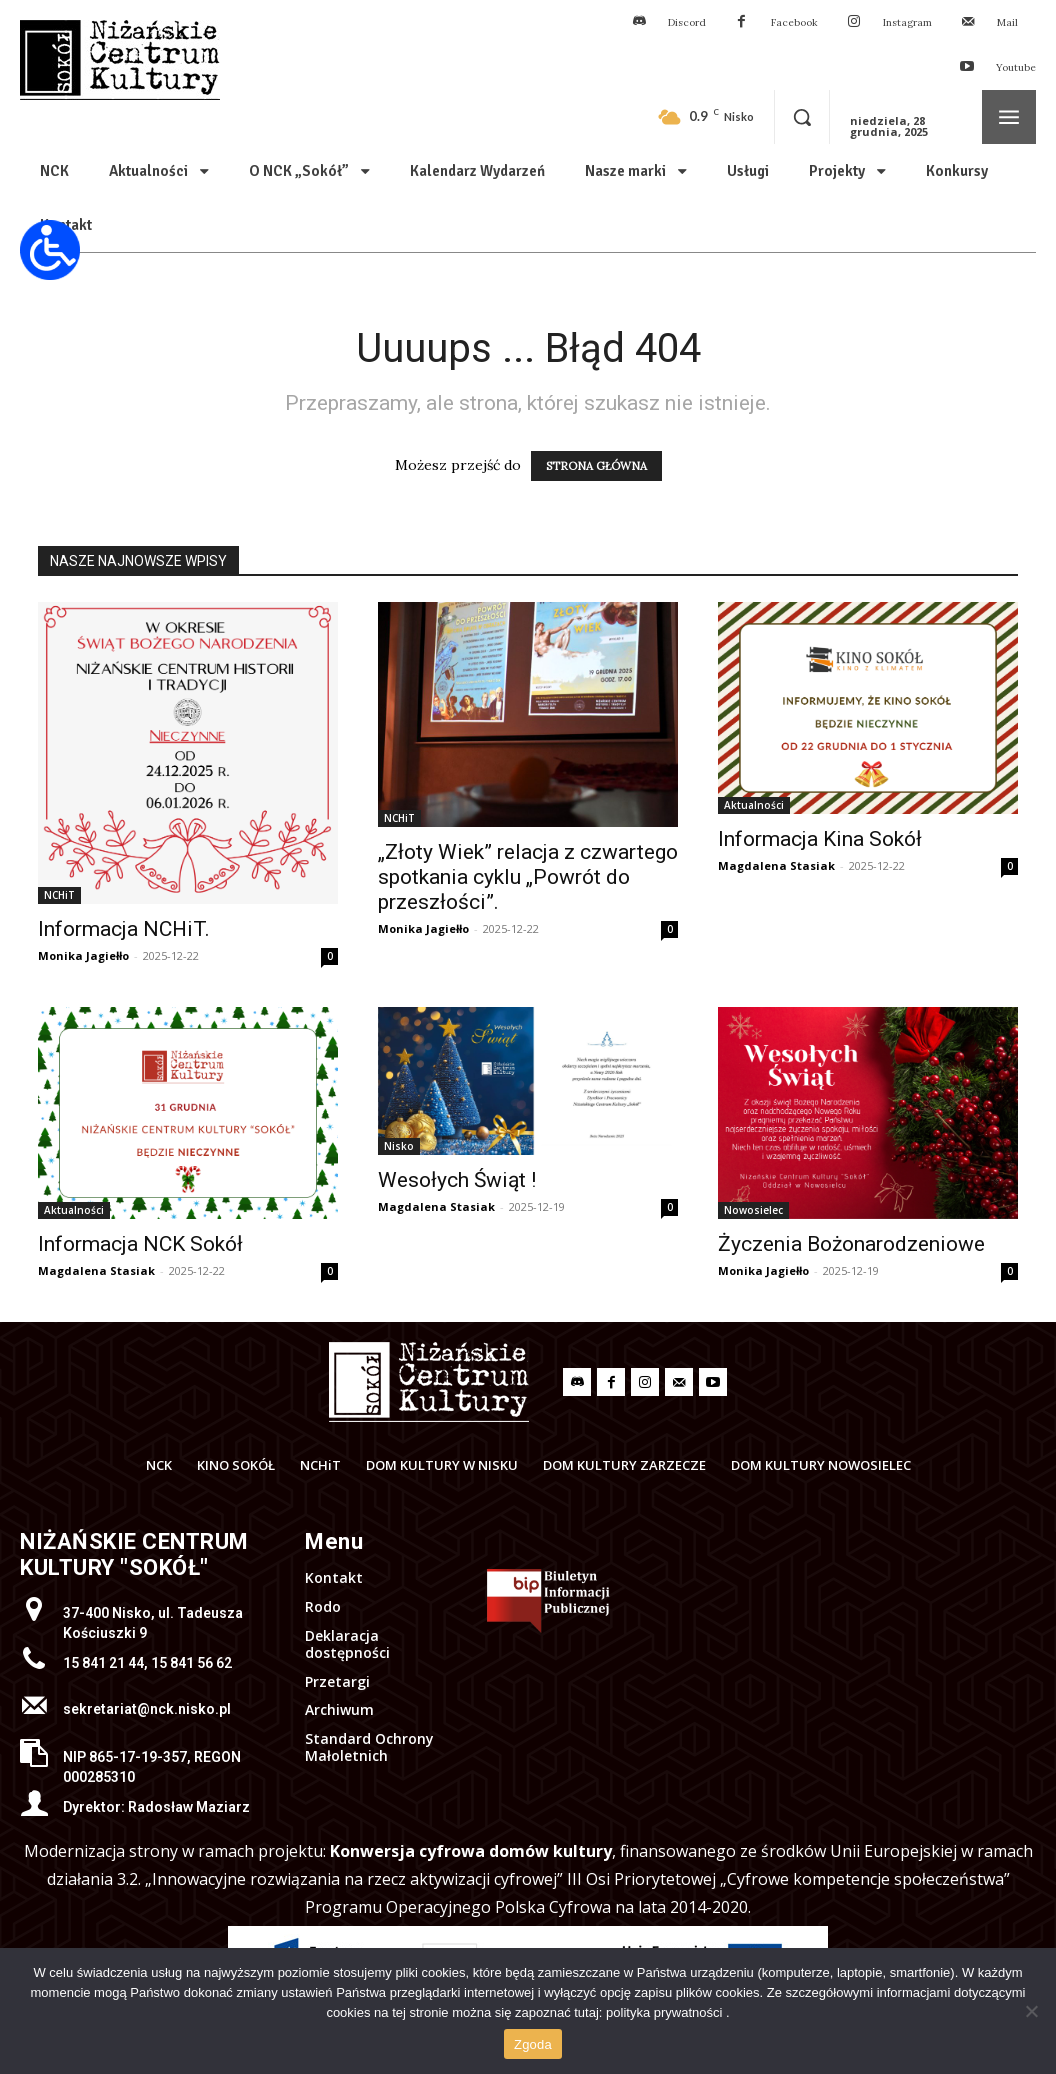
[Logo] (429, 1382)
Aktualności (754, 805)
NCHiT (59, 895)
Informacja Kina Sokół (820, 839)
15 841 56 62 (191, 1663)
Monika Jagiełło (83, 955)
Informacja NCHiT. (124, 929)
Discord (687, 22)
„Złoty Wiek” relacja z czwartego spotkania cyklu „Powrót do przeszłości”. (528, 877)
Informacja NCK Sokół (140, 1244)
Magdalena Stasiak (776, 865)
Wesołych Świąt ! (457, 1180)
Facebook (794, 22)
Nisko (399, 1146)
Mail (1007, 22)
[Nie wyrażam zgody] (1031, 2011)
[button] (802, 117)
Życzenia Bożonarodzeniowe (851, 1244)
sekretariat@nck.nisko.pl (147, 1709)
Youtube (1016, 67)
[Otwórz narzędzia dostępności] (50, 250)
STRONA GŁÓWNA (596, 466)
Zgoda (533, 2044)
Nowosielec (753, 1210)
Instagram (907, 22)
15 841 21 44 (103, 1663)
